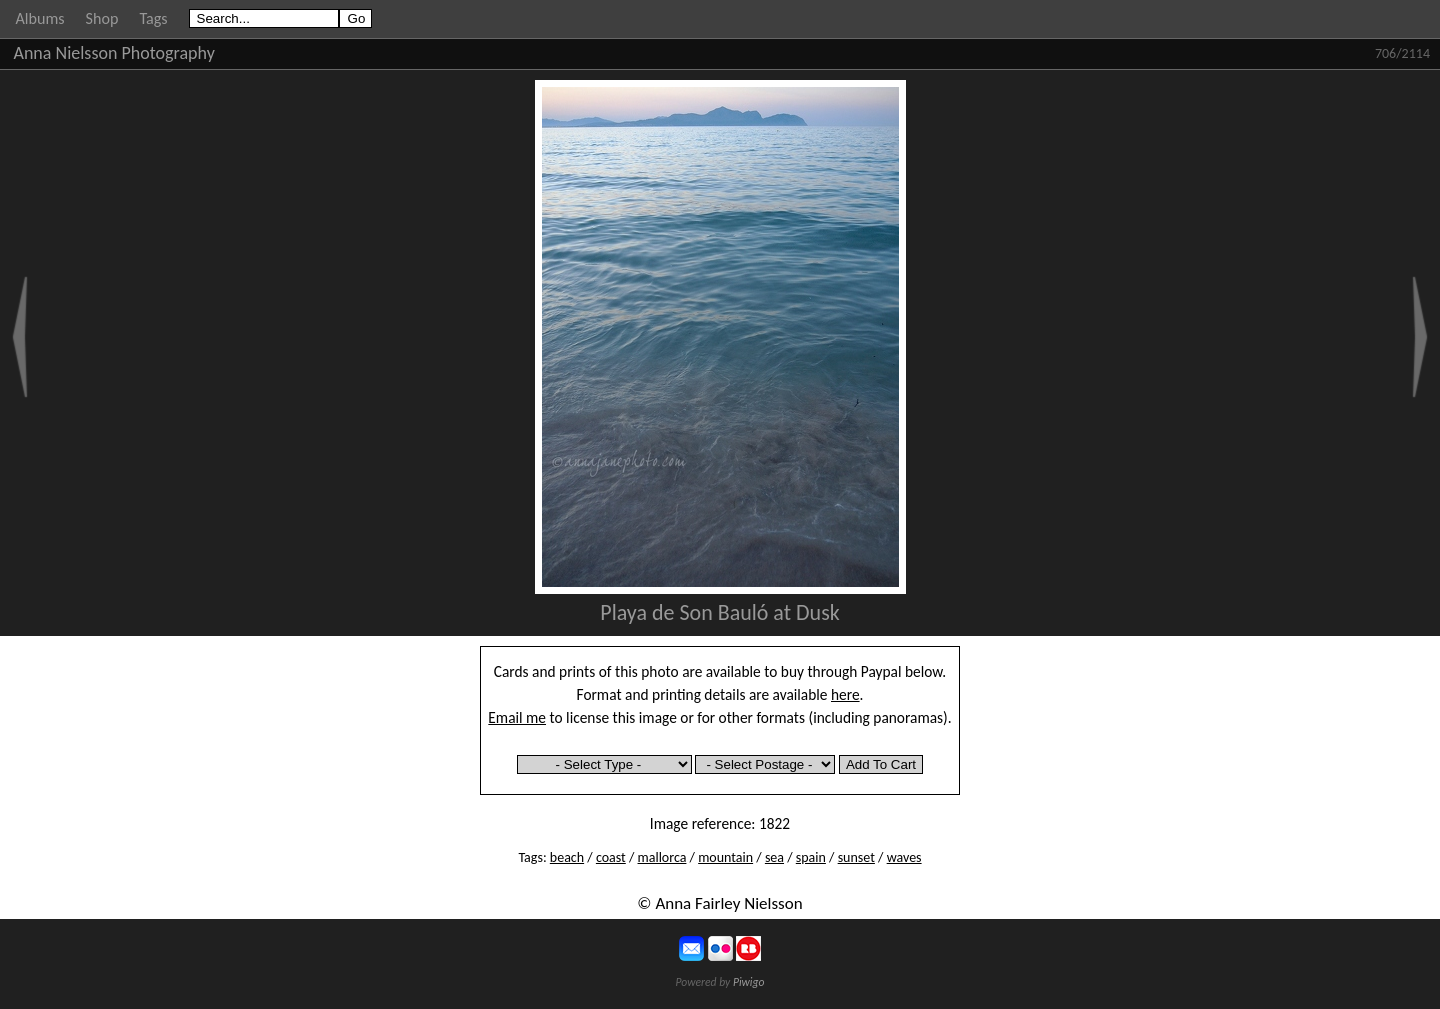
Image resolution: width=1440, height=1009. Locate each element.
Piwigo (749, 982)
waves (904, 857)
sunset (856, 857)
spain (811, 857)
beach (567, 857)
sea (774, 857)
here (845, 694)
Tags (153, 18)
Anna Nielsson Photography (114, 53)
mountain (725, 857)
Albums (40, 18)
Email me (517, 717)
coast (611, 857)
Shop (102, 18)
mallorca (662, 857)
